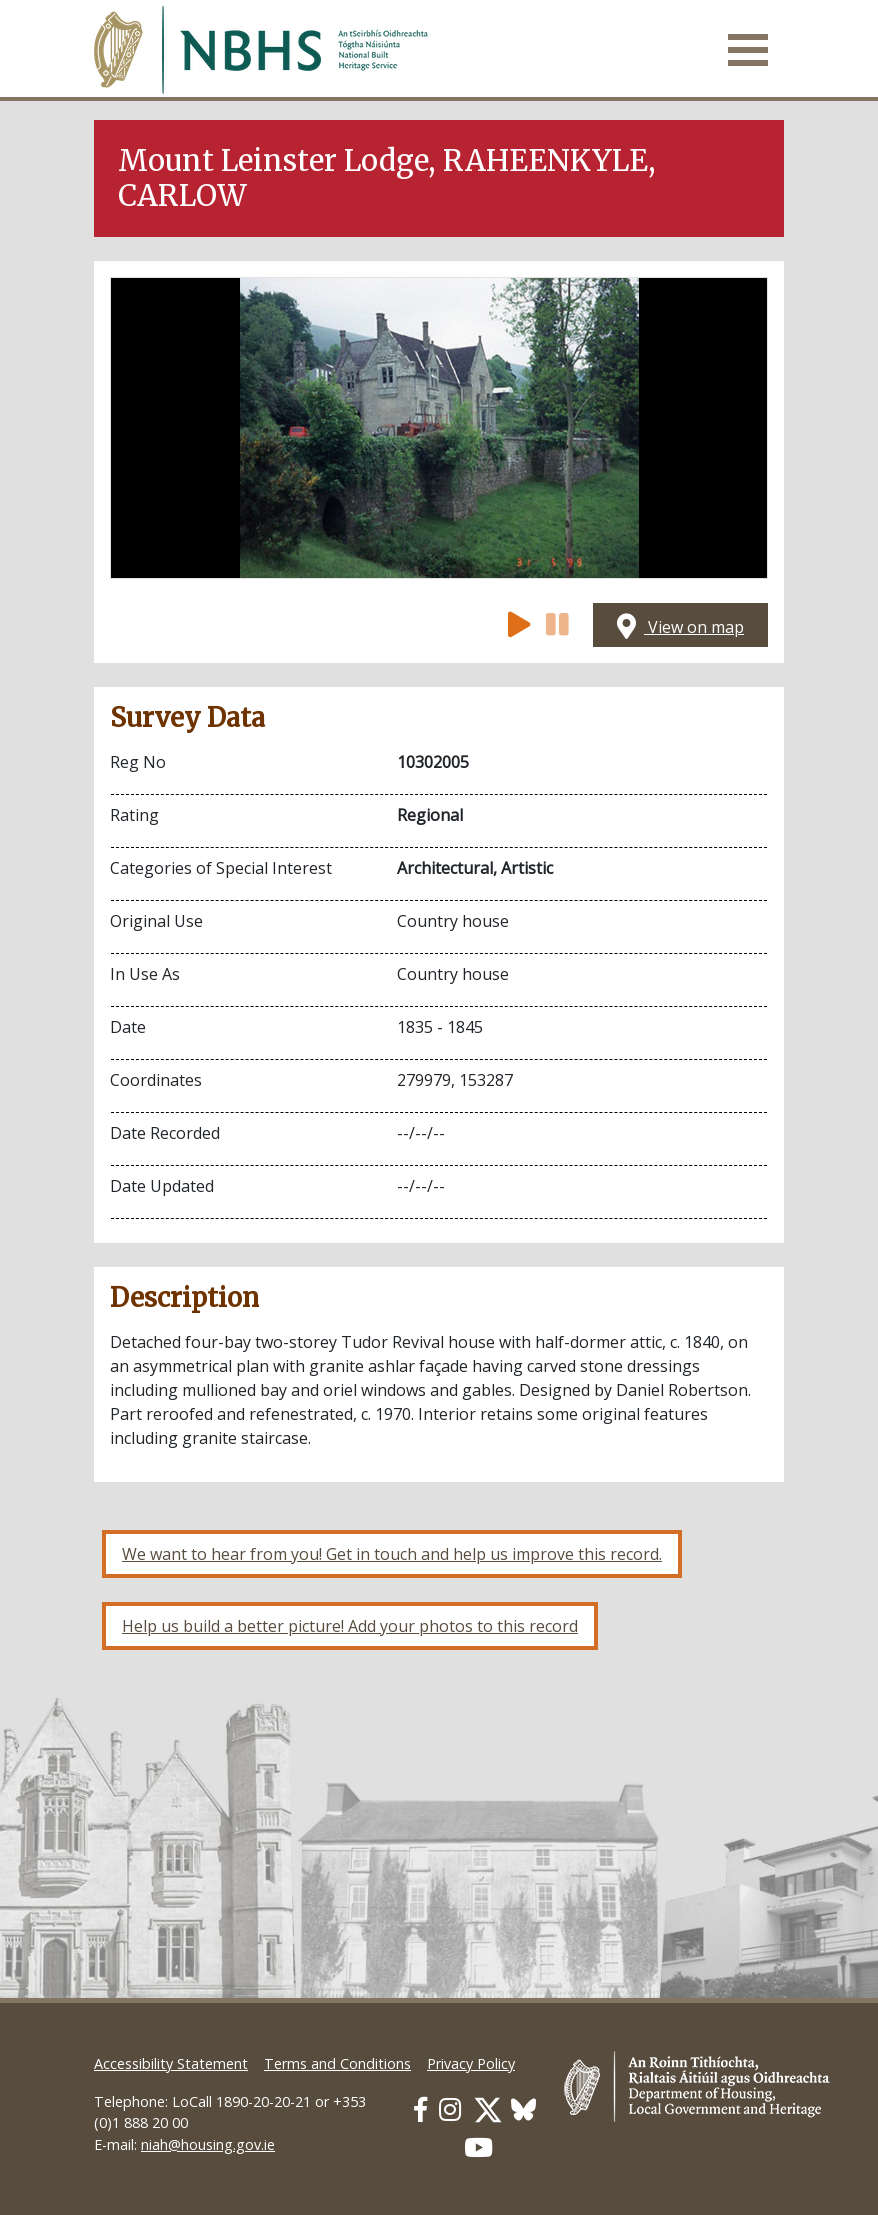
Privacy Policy (471, 2063)
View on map (680, 627)
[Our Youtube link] (478, 2147)
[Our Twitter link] (488, 2109)
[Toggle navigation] (748, 50)
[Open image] (439, 428)
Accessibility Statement (171, 2063)
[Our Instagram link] (450, 2109)
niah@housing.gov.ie (208, 2144)
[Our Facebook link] (420, 2109)
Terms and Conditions (337, 2063)
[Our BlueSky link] (523, 2109)
